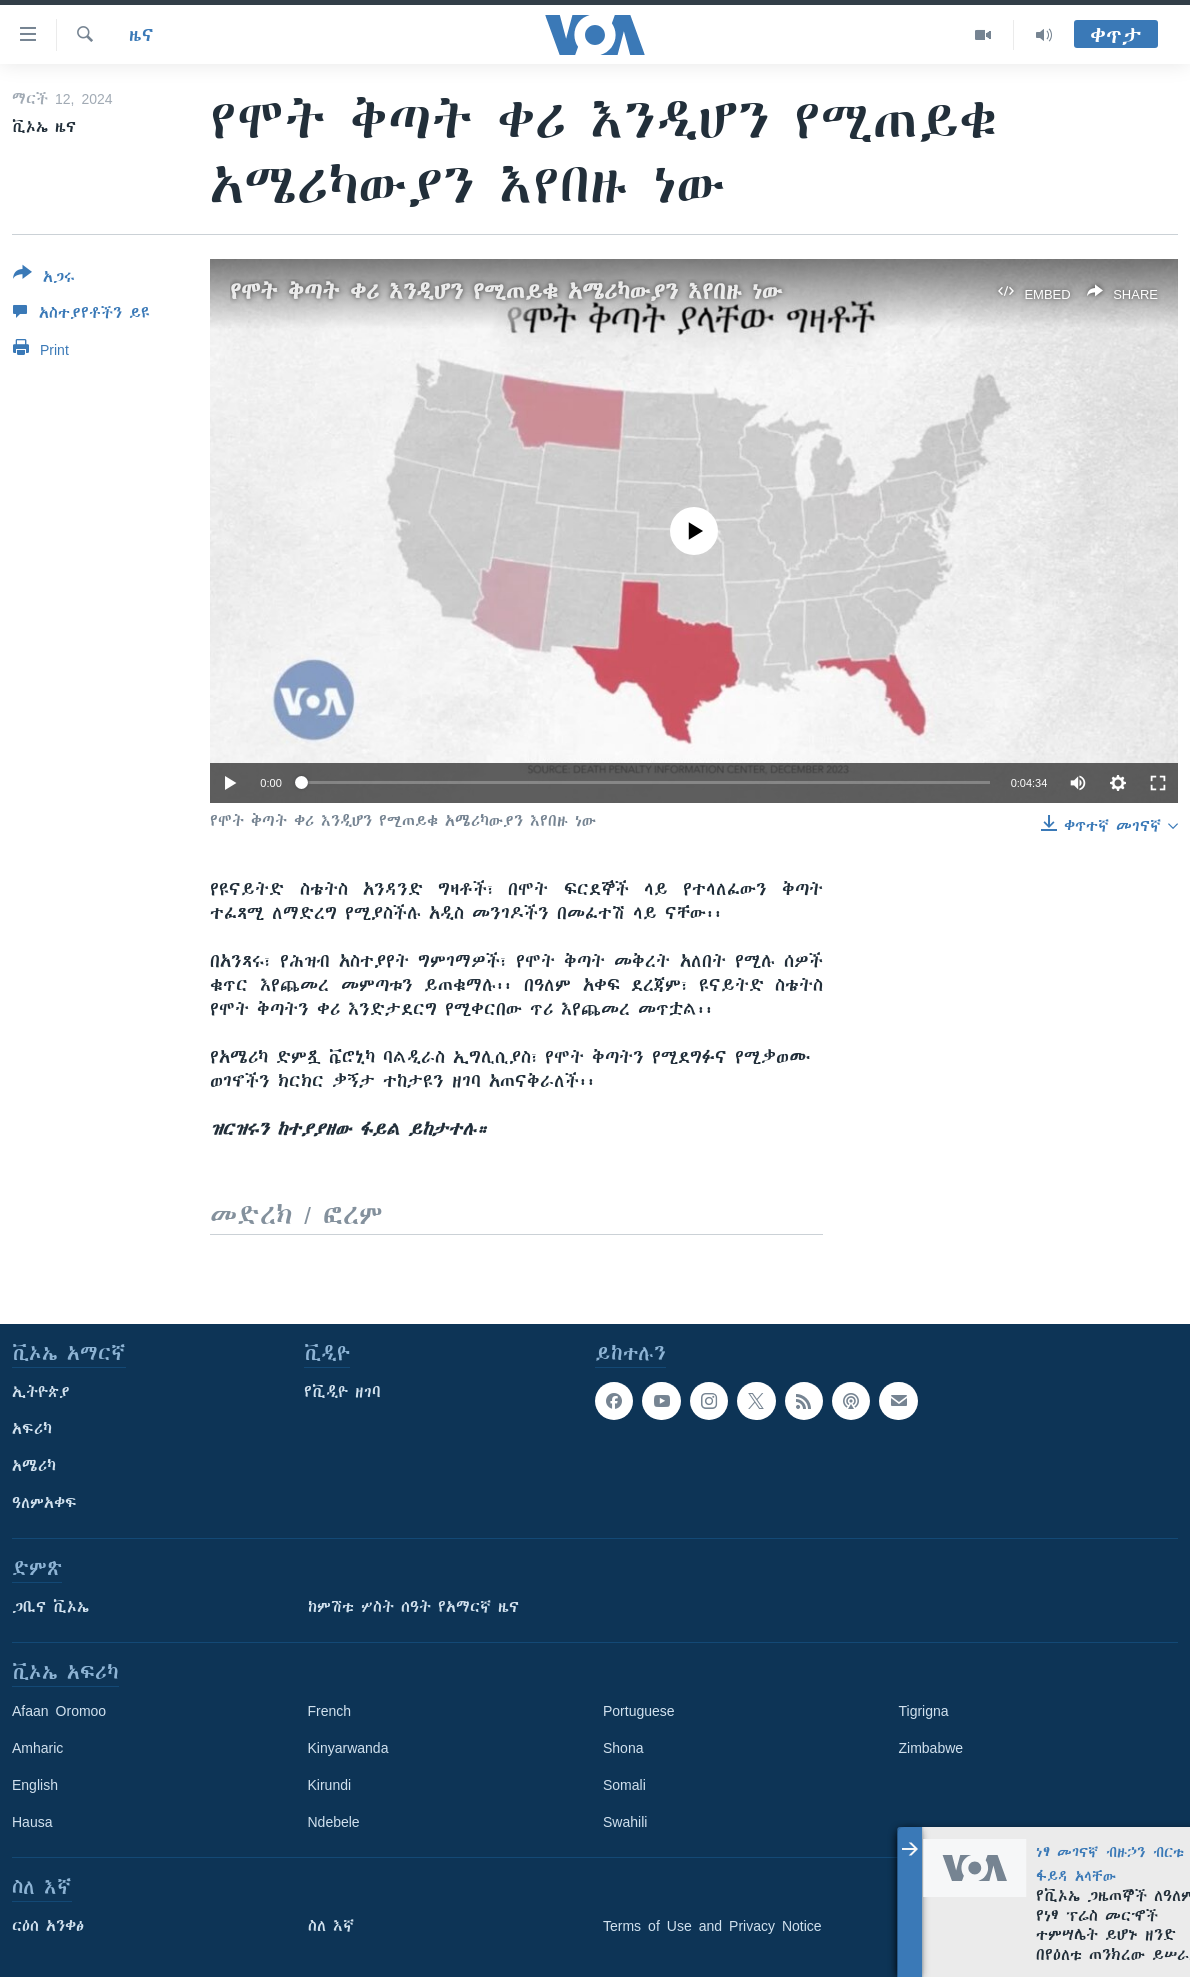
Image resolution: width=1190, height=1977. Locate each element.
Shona (623, 1748)
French (330, 1711)
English (35, 1785)
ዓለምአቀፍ (44, 1503)
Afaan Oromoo (59, 1711)
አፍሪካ (32, 1429)
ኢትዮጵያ (41, 1392)
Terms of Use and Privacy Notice (712, 1926)
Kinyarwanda (348, 1748)
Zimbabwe (931, 1748)
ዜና (141, 35)
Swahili (625, 1822)
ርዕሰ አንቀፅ (48, 1926)
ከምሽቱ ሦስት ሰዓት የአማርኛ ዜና (413, 1607)
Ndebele (334, 1822)
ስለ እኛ (331, 1926)
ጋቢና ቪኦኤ (50, 1607)
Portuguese (639, 1711)
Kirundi (330, 1785)
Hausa (32, 1822)
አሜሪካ (34, 1466)
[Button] (44, 279)
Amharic (37, 1748)
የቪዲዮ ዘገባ (342, 1392)
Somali (624, 1785)
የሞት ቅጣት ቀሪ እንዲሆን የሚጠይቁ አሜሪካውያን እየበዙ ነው (506, 291)
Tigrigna (924, 1711)
